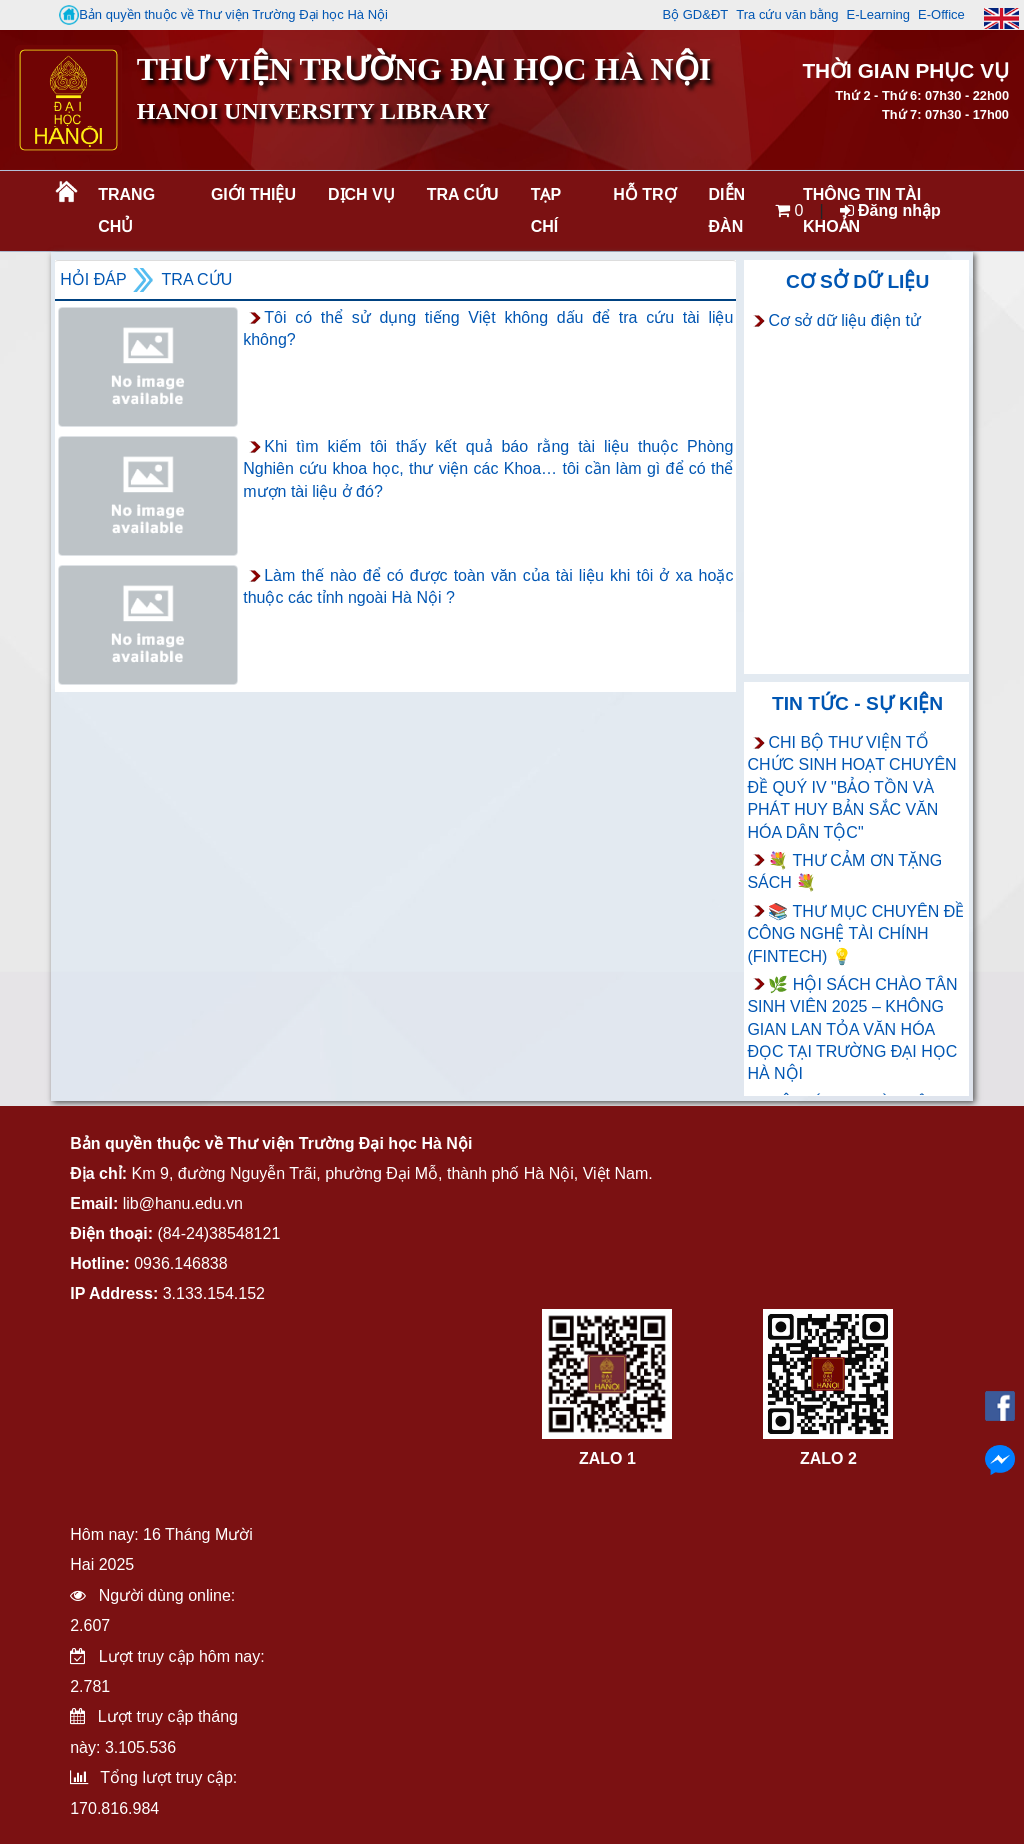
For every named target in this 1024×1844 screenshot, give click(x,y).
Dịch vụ (361, 194)
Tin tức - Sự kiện (857, 703)
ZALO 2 (828, 1458)
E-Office (941, 14)
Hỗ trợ (644, 194)
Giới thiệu (253, 194)
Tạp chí (546, 210)
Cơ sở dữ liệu (857, 281)
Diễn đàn (727, 210)
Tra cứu (463, 194)
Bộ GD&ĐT (695, 14)
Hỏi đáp (93, 279)
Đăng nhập (890, 210)
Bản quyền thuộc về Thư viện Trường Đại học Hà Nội (223, 15)
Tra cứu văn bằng (787, 14)
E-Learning (878, 14)
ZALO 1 (607, 1458)
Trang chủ (126, 210)
